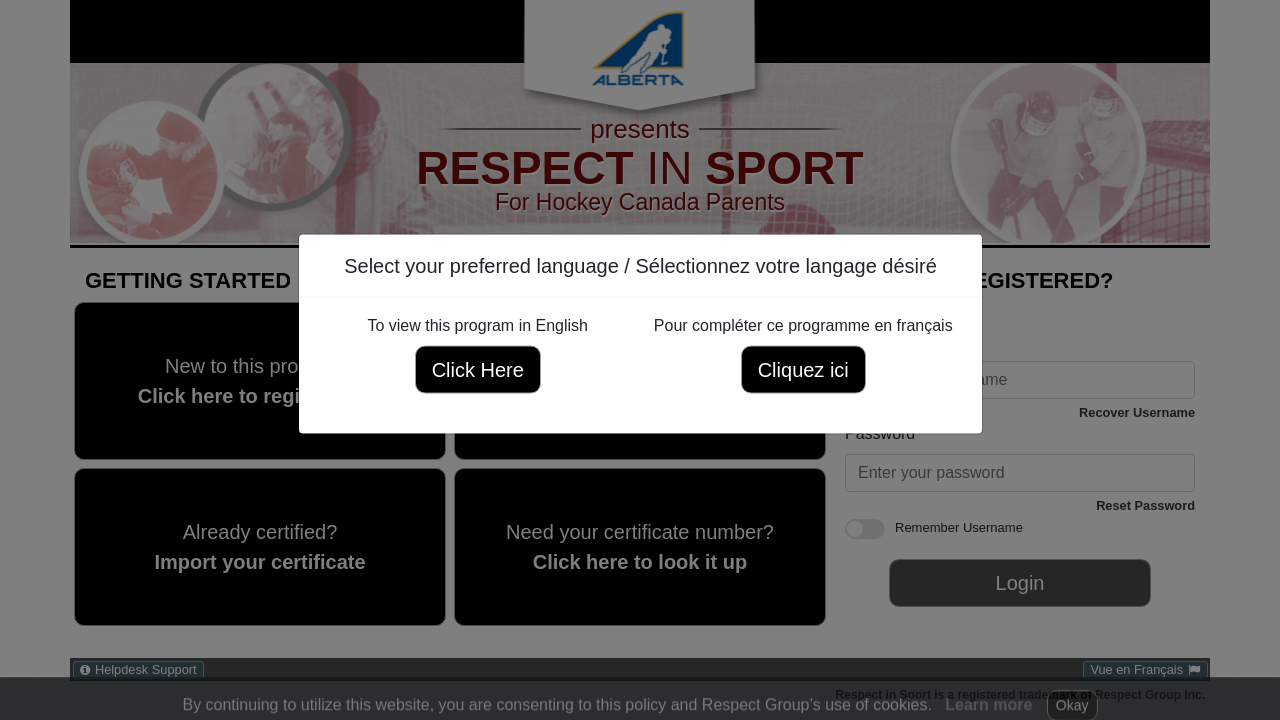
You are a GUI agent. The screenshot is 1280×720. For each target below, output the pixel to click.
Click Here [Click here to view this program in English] (477, 370)
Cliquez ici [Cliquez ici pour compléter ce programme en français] (802, 370)
